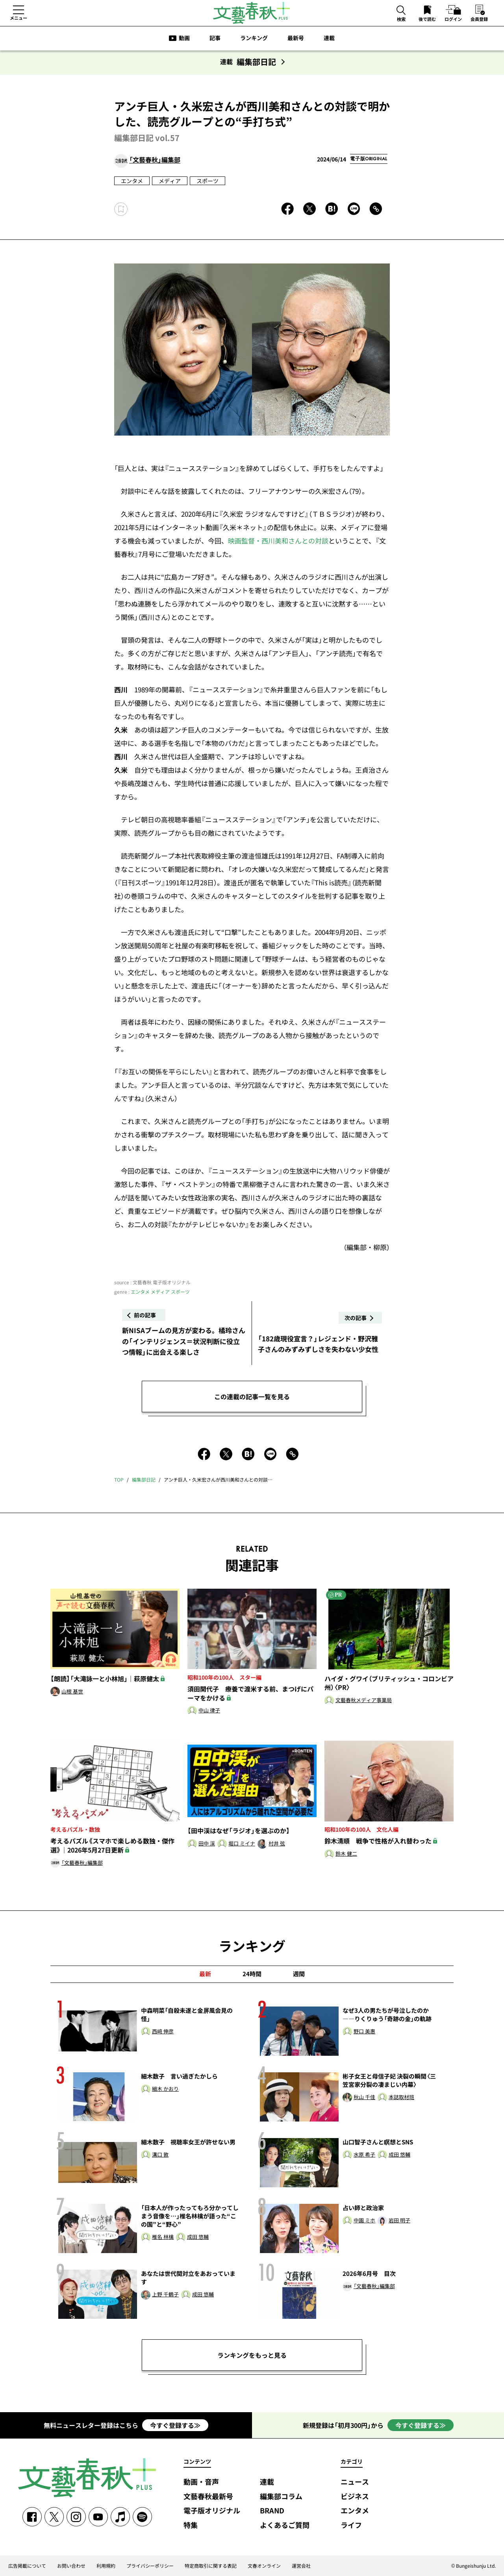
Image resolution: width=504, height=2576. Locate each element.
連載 (329, 38)
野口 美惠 (364, 2031)
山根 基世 (72, 1692)
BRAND (272, 2511)
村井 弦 (277, 1844)
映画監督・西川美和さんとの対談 (278, 540)
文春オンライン (264, 2565)
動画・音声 (201, 2482)
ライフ (351, 2525)
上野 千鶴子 (165, 2295)
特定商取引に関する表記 (211, 2565)
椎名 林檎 (163, 2237)
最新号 (295, 38)
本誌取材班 (401, 2097)
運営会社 (301, 2565)
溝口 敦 (160, 2155)
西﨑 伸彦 (163, 2031)
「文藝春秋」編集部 (154, 160)
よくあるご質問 (284, 2525)
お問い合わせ (71, 2565)
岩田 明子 (399, 2221)
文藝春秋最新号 (208, 2497)
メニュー (18, 18)
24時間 (252, 1974)
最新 (205, 1974)
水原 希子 (364, 2155)
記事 (214, 38)
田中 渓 (206, 1844)
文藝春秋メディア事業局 (363, 1700)
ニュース (355, 2482)
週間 (299, 1974)
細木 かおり (165, 2089)
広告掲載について (27, 2565)
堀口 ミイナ (241, 1844)
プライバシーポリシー (150, 2565)
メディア (170, 181)
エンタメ (132, 181)
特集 (190, 2525)
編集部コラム (281, 2497)
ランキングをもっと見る (252, 2355)
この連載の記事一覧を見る (252, 1396)
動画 (184, 38)
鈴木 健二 (346, 1854)
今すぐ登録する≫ (175, 2425)
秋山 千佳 (364, 2097)
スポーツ (207, 181)
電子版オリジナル (211, 2511)
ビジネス (355, 2497)
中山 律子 (209, 1711)
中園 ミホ (364, 2221)
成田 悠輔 (399, 2155)
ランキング (254, 38)
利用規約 (105, 2565)
